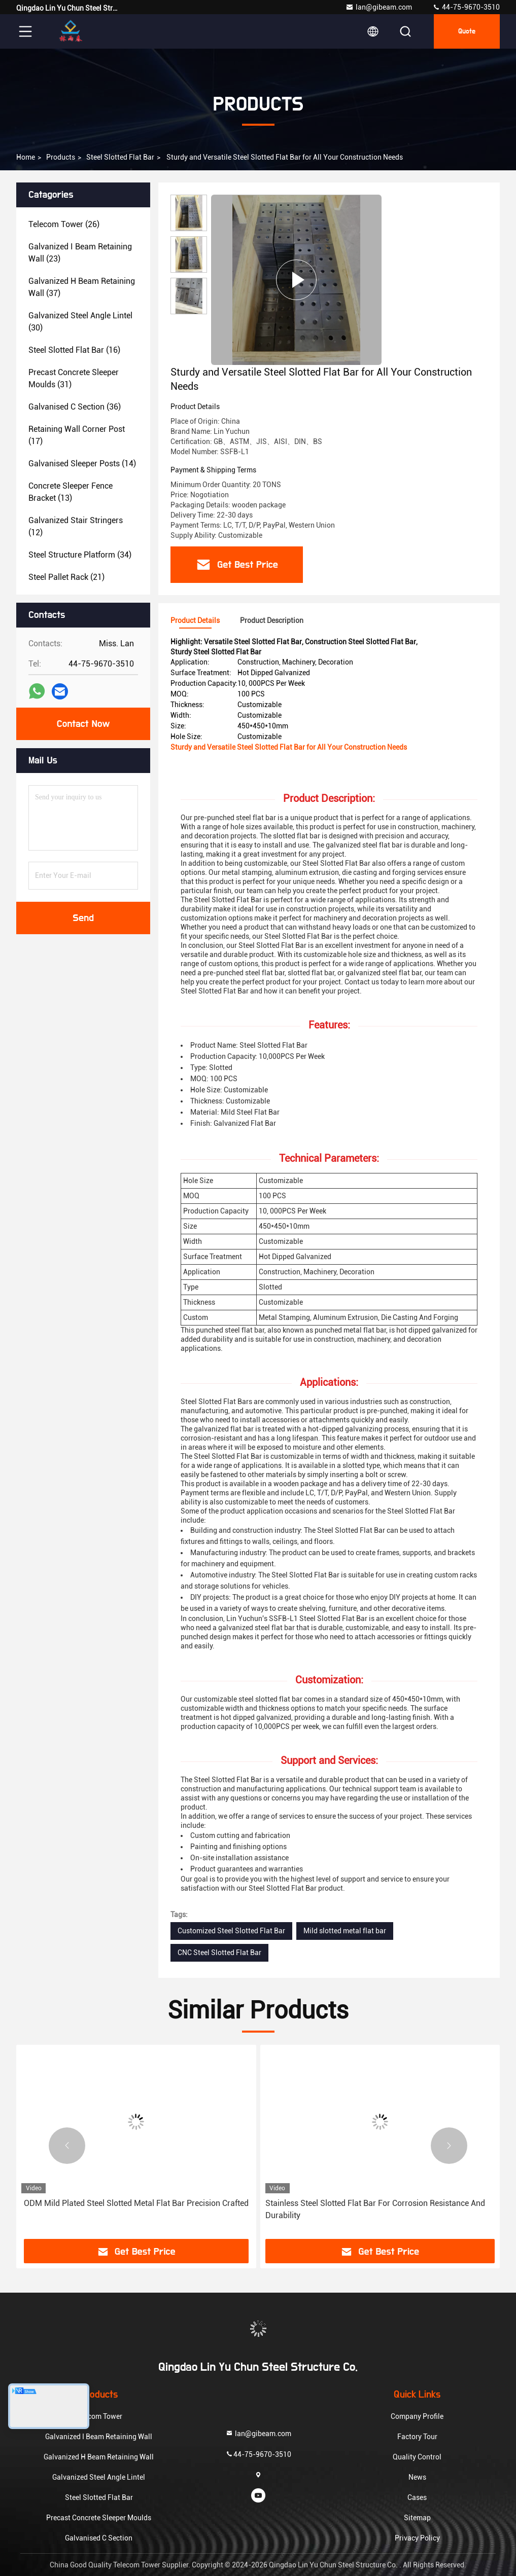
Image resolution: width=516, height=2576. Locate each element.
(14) (82, 463)
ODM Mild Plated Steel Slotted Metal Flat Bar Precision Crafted (136, 2203)
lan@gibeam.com (379, 7)
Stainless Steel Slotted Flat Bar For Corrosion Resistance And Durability (375, 2209)
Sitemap (417, 2518)
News (417, 2477)
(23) (80, 253)
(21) (66, 577)
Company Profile (417, 2416)
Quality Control (417, 2457)
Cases (417, 2497)
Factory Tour (417, 2437)
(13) (70, 492)
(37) (81, 287)
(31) (73, 378)
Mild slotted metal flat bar (344, 1931)
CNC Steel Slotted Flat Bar (219, 1952)
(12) (75, 526)
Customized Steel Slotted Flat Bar (231, 1931)
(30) (80, 322)
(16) (74, 350)
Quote (466, 31)
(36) (74, 407)
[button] (67, 2145)
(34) (79, 555)
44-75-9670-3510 (466, 7)
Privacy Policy (417, 2538)
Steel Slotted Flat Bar (120, 157)
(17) (76, 435)
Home (25, 157)
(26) (63, 224)
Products (60, 157)
